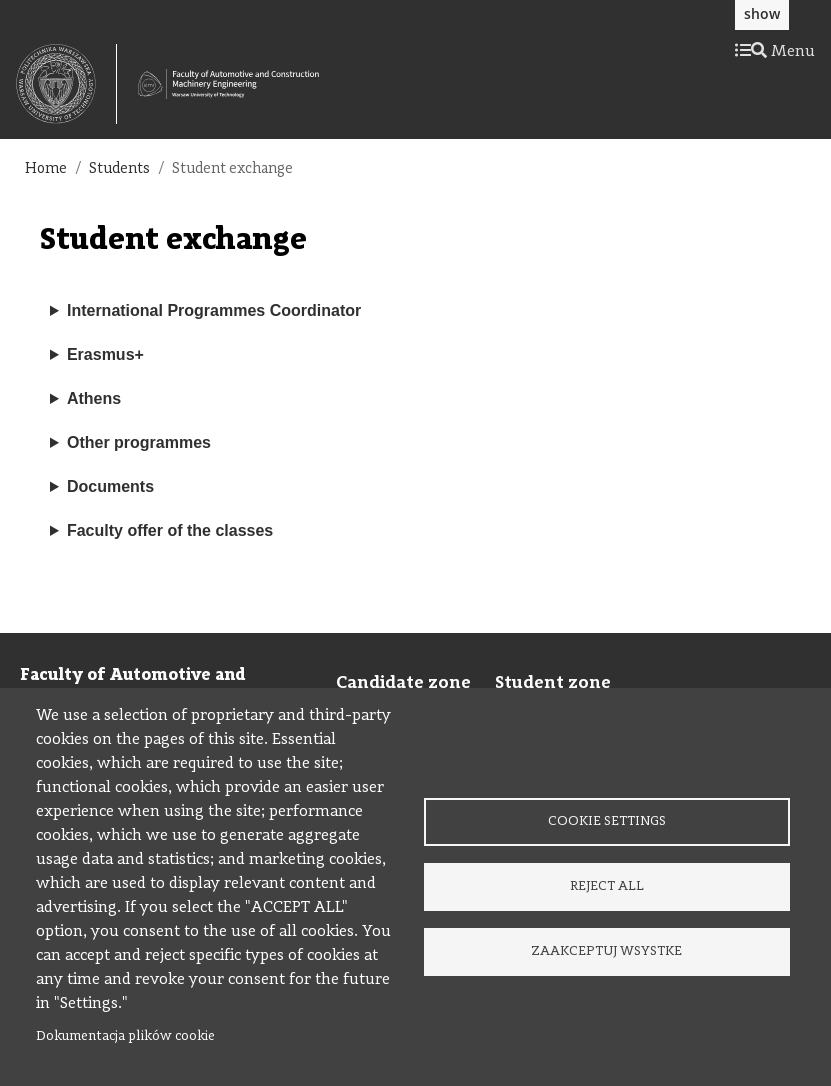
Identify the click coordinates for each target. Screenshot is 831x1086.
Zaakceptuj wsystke (606, 951)
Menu (775, 52)
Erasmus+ (105, 354)
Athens (94, 398)
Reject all (607, 886)
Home (46, 169)
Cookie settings (607, 821)
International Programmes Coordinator (214, 310)
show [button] (762, 13)
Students (119, 169)
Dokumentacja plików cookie (125, 1036)
